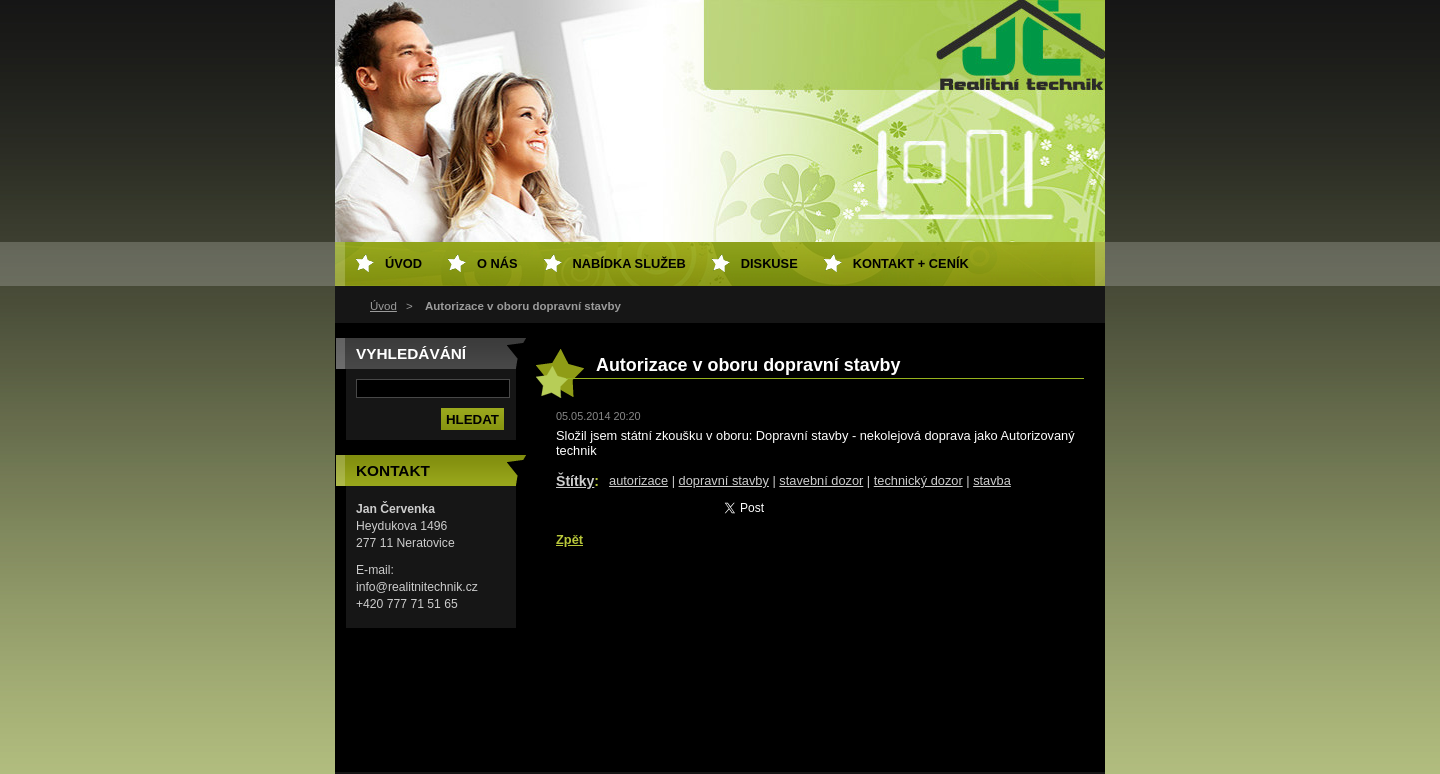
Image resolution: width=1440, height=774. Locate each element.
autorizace (638, 480)
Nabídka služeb (629, 263)
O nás (497, 263)
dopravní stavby (724, 480)
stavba (992, 480)
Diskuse (769, 263)
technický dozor (918, 480)
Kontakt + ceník (911, 263)
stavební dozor (821, 480)
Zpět (569, 539)
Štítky (575, 481)
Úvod (383, 306)
